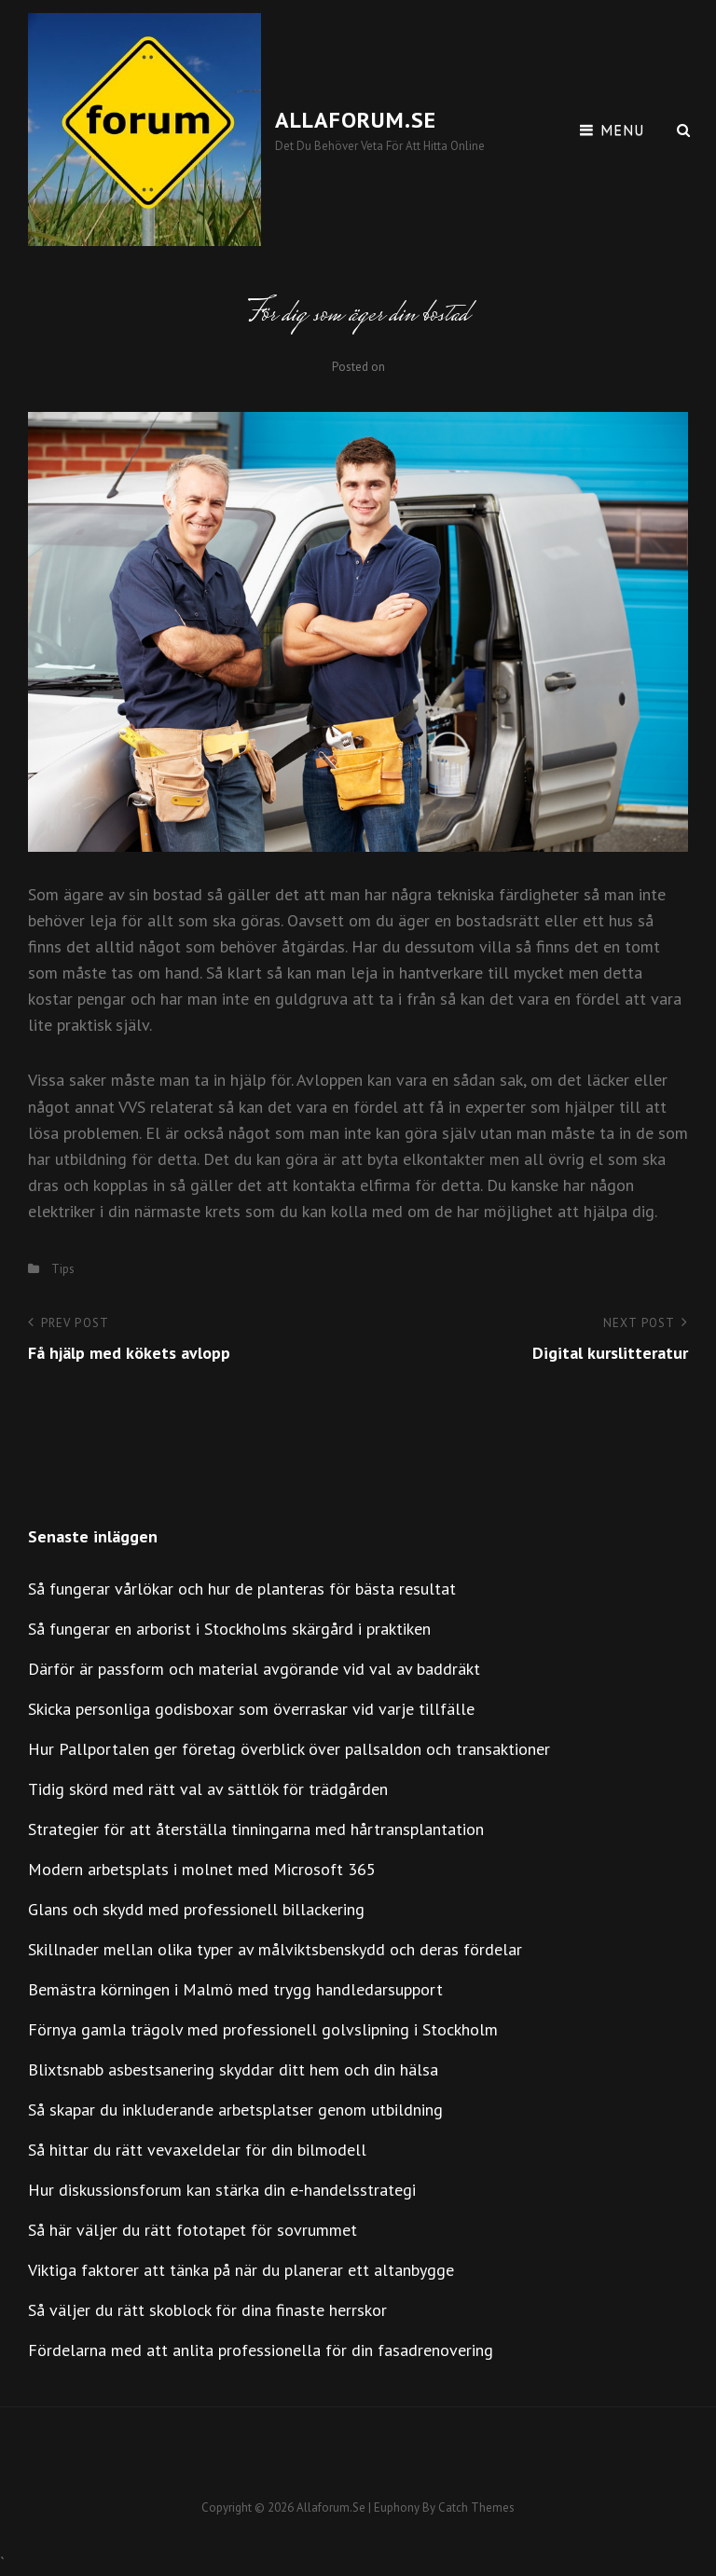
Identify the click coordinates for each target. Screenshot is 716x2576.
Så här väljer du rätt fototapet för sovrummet (192, 2229)
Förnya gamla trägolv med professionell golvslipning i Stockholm (263, 2029)
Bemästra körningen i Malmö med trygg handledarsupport (235, 1989)
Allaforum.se (355, 119)
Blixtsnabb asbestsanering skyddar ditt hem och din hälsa (233, 2069)
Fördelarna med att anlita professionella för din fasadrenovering (260, 2350)
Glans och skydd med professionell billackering (196, 1909)
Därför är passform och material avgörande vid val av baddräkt (254, 1668)
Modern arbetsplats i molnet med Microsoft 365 (202, 1869)
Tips (63, 1269)
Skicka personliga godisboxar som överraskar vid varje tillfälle (251, 1709)
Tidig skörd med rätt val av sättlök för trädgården (208, 1789)
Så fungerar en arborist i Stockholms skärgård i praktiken (229, 1628)
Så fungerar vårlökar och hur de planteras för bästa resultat (242, 1588)
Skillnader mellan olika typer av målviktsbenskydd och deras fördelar (275, 1949)
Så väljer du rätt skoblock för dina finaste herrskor (207, 2310)
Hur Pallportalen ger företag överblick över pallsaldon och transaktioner (289, 1749)
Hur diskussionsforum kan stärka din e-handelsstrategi (222, 2189)
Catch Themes (476, 2507)
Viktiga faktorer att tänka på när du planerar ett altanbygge (241, 2270)
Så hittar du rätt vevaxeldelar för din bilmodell (197, 2149)
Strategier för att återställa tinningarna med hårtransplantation (256, 1829)
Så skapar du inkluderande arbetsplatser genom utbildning (235, 2109)
